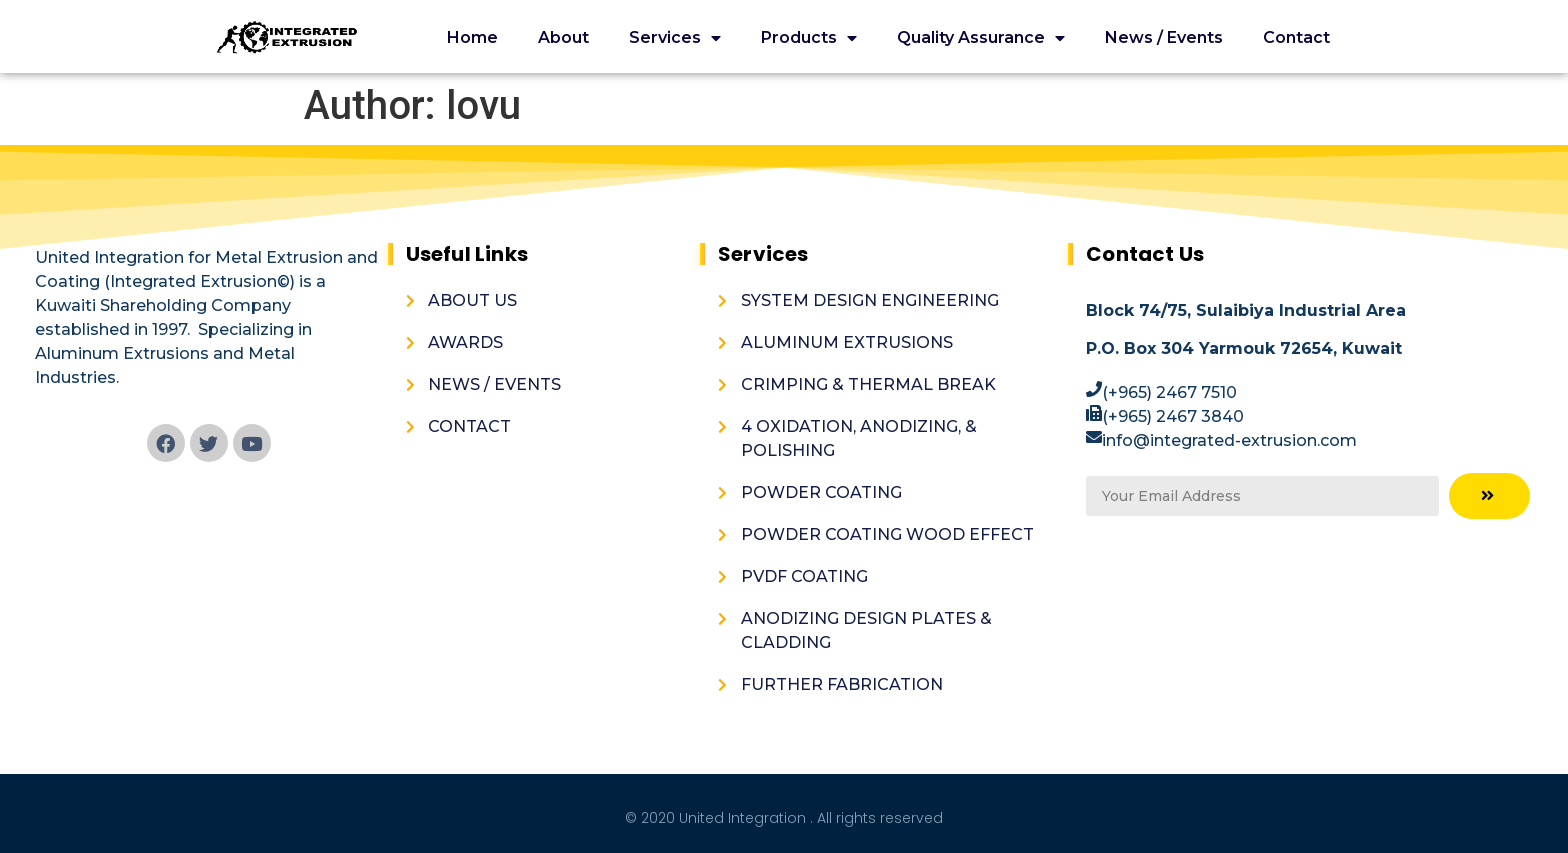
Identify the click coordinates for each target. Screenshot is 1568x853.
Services (675, 38)
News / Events (1164, 37)
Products (809, 38)
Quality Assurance (981, 38)
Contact (1296, 37)
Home (472, 37)
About (563, 37)
